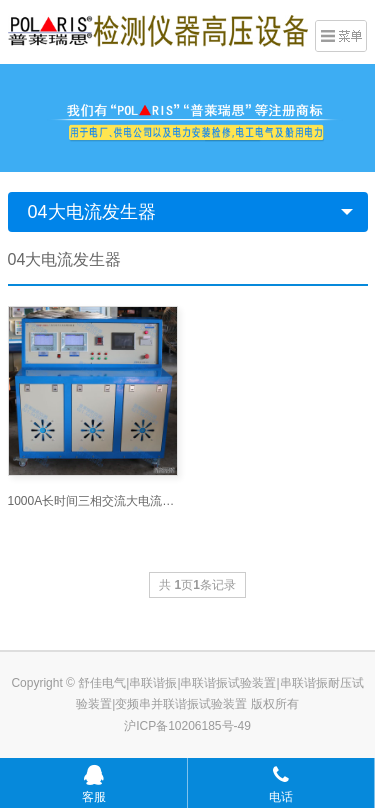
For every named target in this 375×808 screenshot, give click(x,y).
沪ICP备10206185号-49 (187, 726)
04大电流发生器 (92, 212)
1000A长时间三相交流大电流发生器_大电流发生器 (93, 501)
